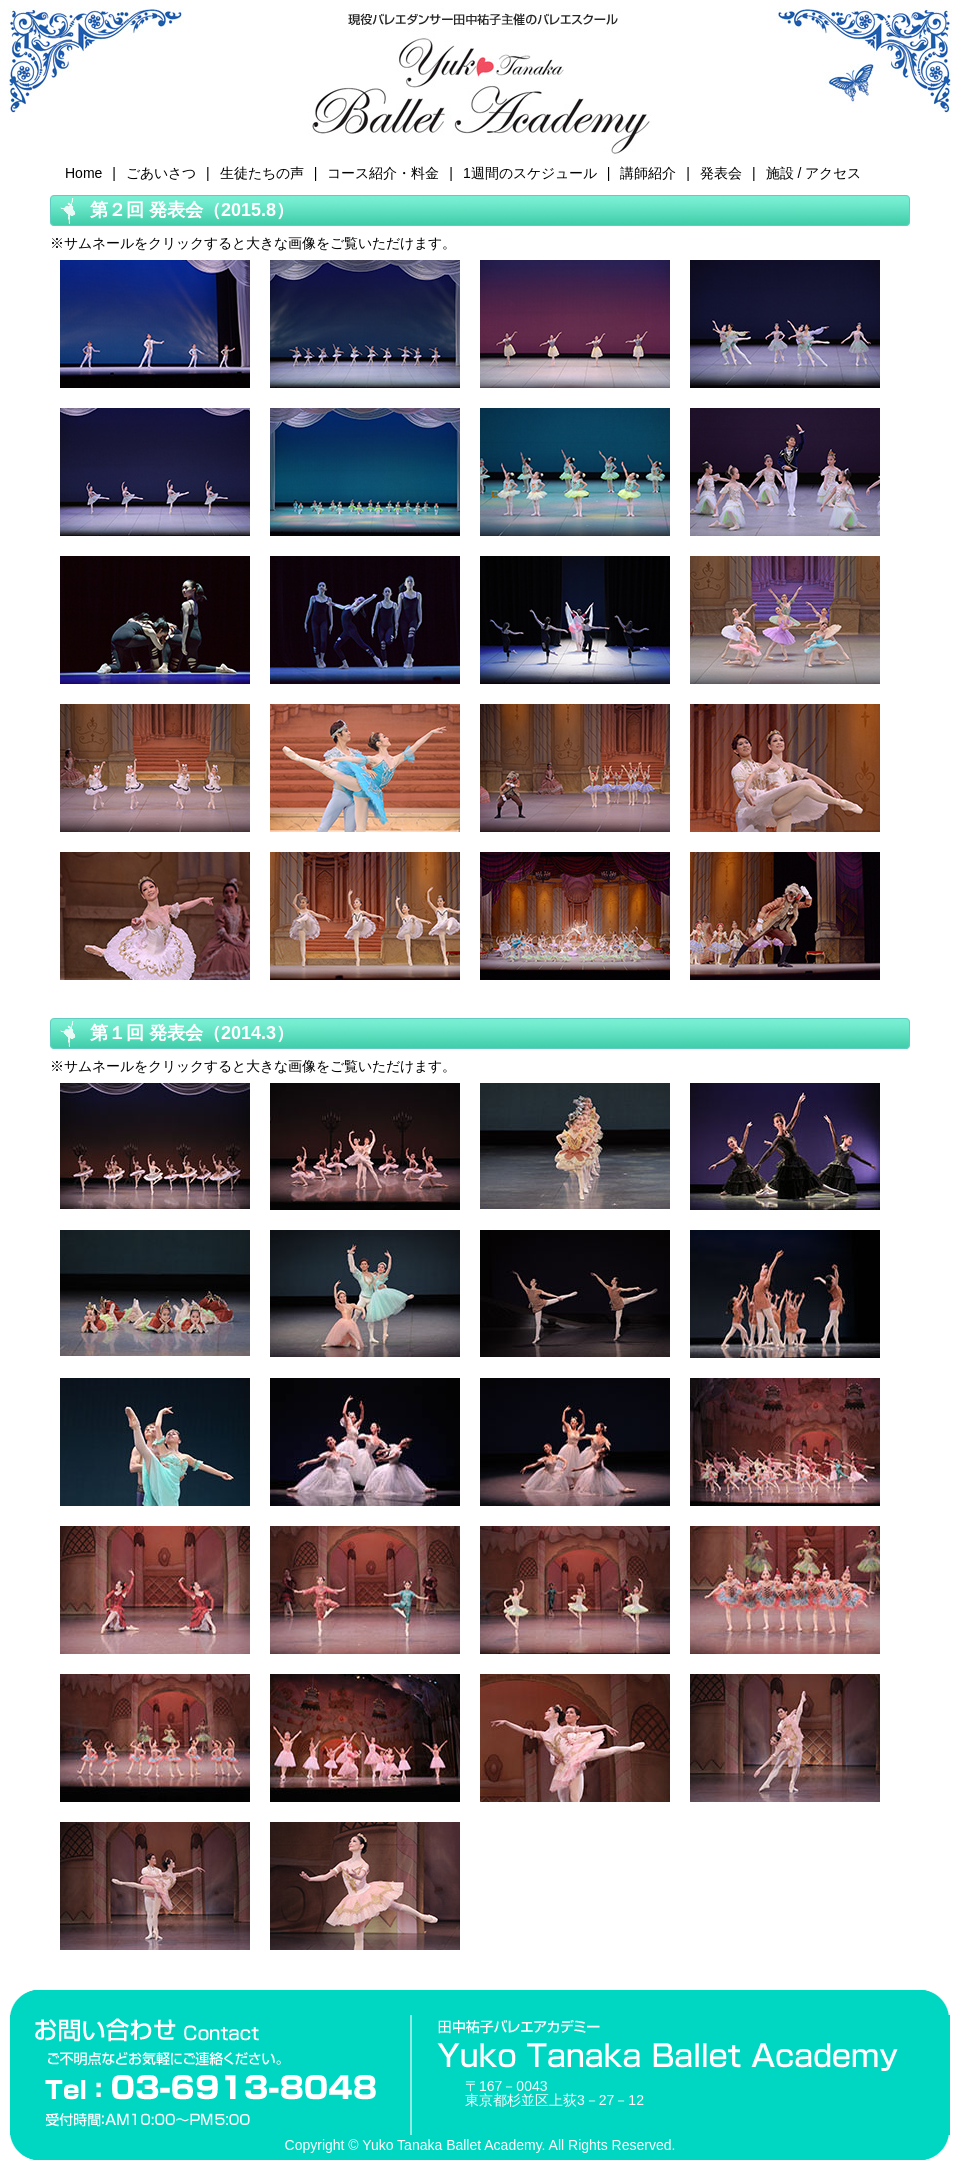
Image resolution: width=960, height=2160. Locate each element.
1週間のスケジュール (530, 173)
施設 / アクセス (814, 173)
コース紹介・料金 (383, 173)
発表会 (721, 173)
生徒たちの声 (262, 173)
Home (83, 173)
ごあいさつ (161, 173)
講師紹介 (648, 173)
